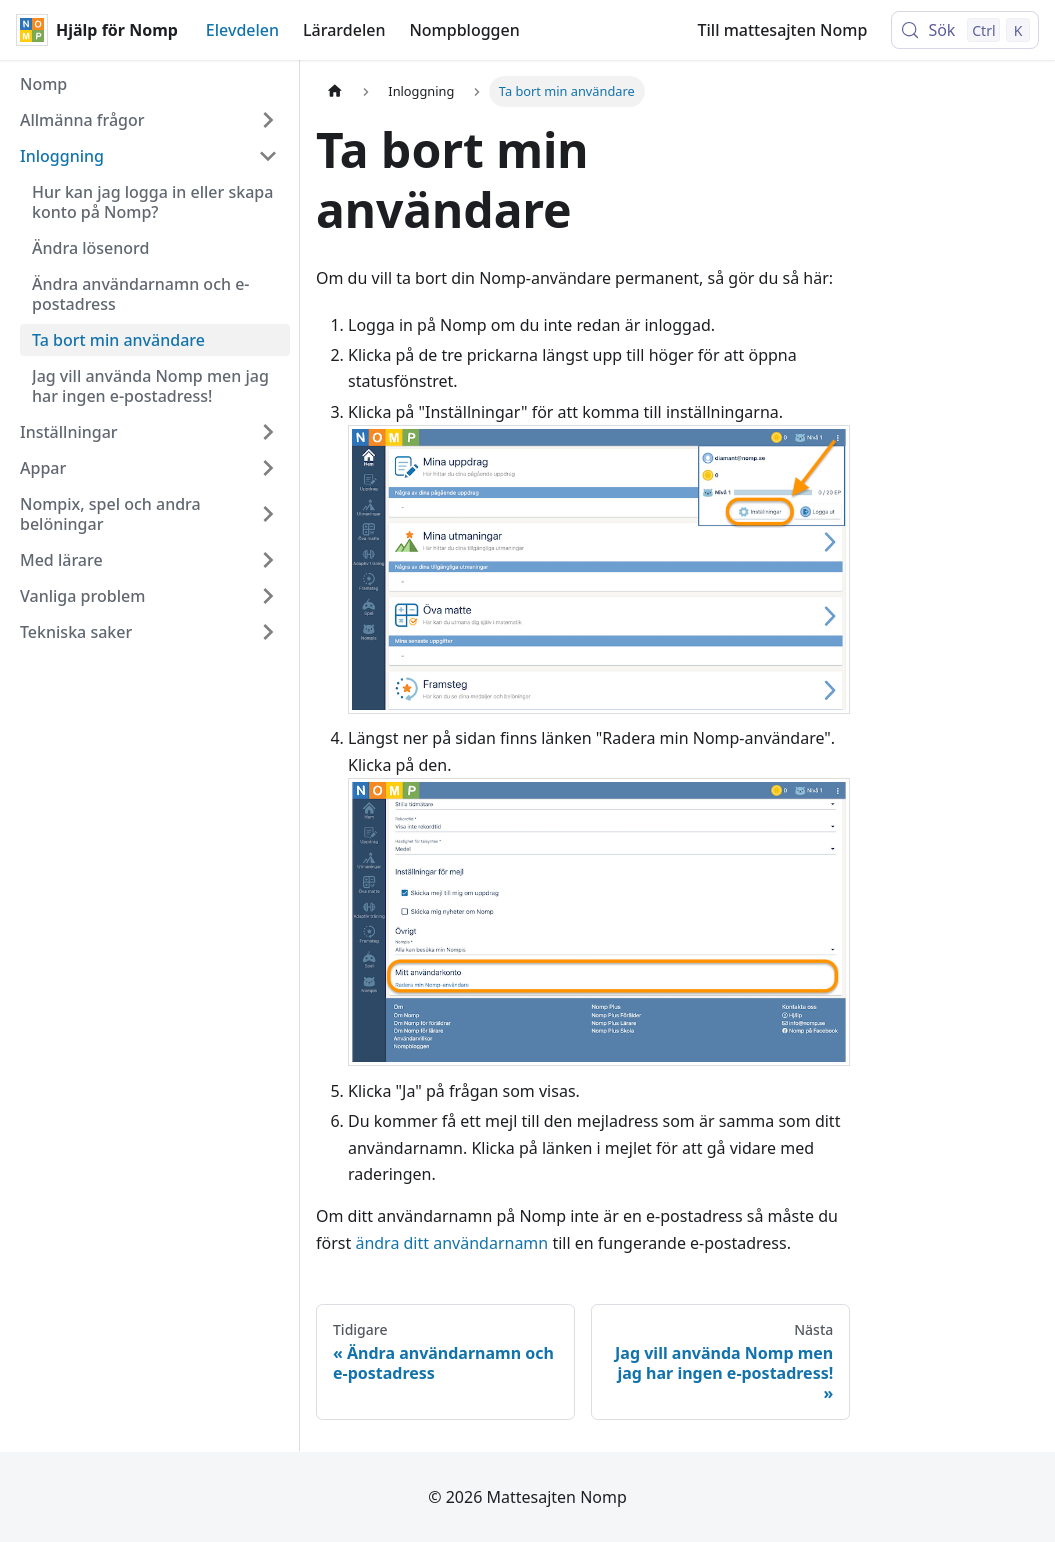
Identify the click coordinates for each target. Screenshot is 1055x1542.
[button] (149, 120)
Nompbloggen (464, 30)
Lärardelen (344, 30)
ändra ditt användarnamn (451, 1243)
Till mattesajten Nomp (783, 30)
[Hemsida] (335, 91)
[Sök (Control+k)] (965, 30)
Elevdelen (242, 30)
